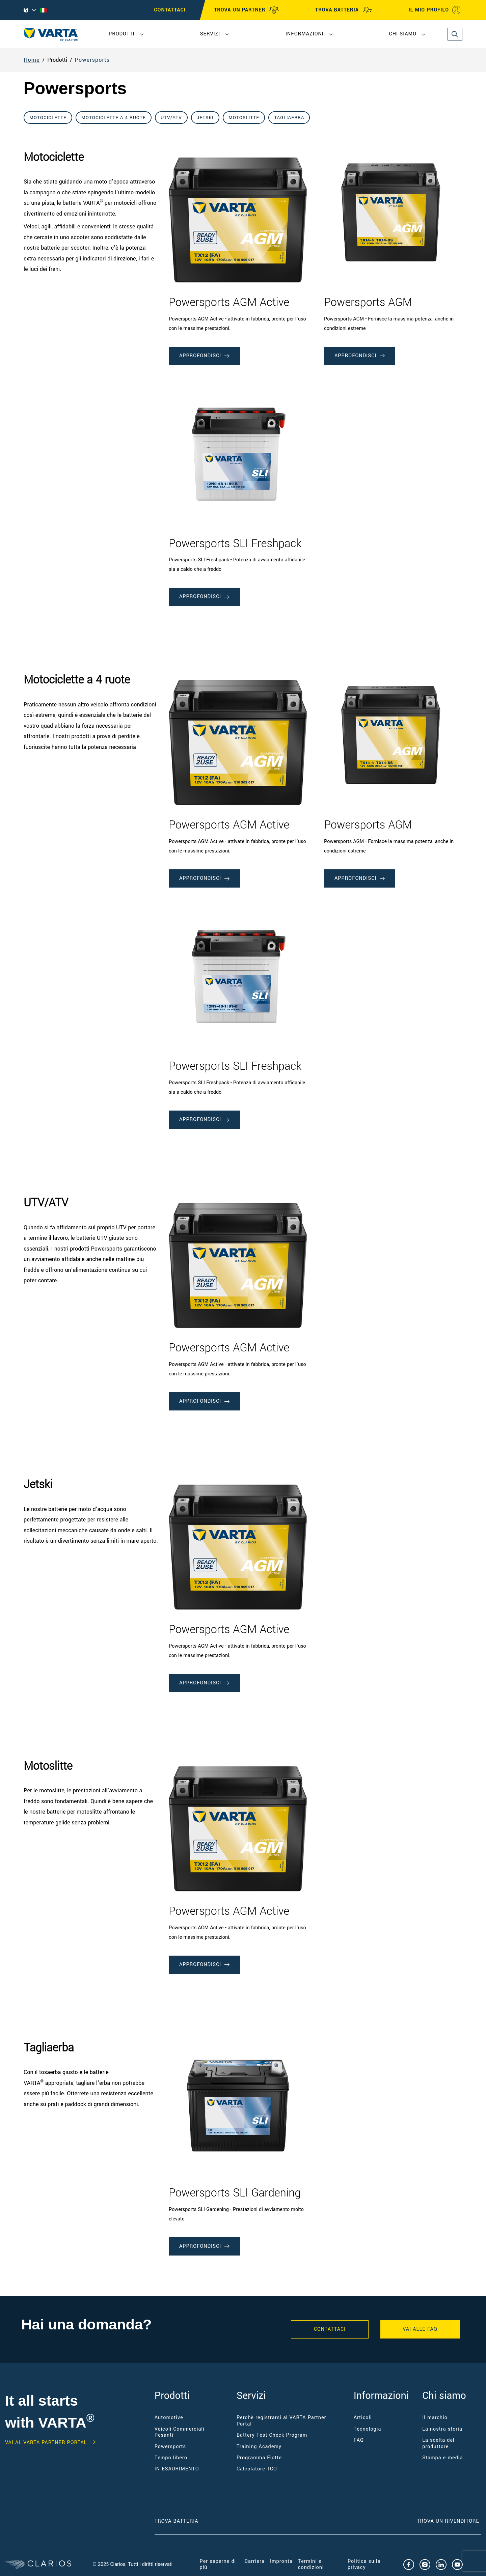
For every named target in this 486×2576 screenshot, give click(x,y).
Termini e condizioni (311, 2564)
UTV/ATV (171, 117)
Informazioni (305, 33)
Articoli (363, 2417)
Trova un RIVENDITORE (449, 2521)
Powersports (92, 60)
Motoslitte (243, 117)
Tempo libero (171, 2457)
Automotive (169, 2417)
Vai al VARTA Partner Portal (46, 2442)
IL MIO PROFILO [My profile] (434, 10)
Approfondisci (204, 355)
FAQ (359, 2440)
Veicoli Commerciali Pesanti (180, 2432)
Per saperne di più (218, 2564)
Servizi (210, 33)
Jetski (205, 117)
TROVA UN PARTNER (246, 10)
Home (32, 60)
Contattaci (330, 2329)
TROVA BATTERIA (344, 10)
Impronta (281, 2561)
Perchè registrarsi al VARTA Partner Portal (281, 2420)
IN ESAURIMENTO (177, 2468)
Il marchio (435, 2417)
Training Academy (259, 2446)
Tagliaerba (289, 117)
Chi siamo (402, 33)
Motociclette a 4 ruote (113, 117)
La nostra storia (442, 2429)
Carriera (255, 2561)
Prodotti (122, 33)
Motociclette (47, 117)
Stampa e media (442, 2457)
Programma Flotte (259, 2457)
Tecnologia (367, 2429)
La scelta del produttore (438, 2443)
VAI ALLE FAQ (420, 2329)
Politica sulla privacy (364, 2564)
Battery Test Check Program (272, 2435)
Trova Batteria (176, 2521)
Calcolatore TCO (257, 2468)
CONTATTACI (170, 9)
